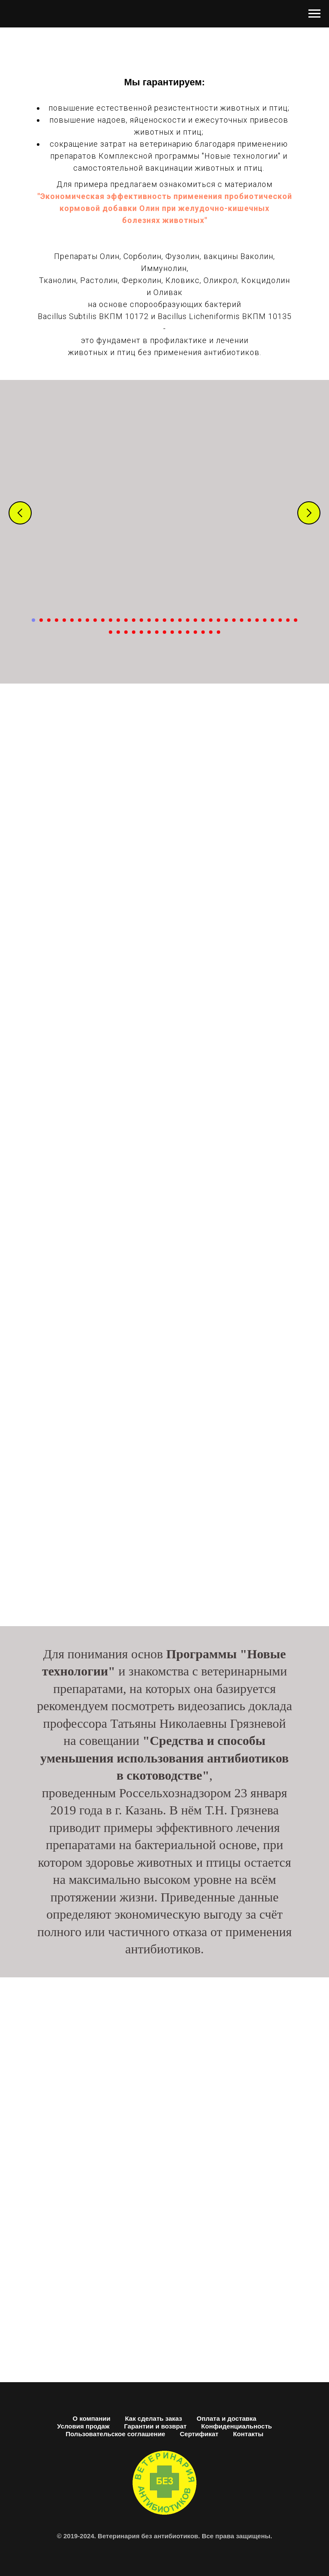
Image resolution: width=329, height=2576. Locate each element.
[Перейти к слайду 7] (79, 620)
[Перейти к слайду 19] (172, 620)
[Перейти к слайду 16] (149, 620)
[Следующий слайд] (308, 512)
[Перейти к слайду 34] (288, 620)
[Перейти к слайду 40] (141, 632)
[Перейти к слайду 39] (133, 632)
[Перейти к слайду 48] (203, 632)
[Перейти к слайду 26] (226, 620)
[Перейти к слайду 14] (133, 620)
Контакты (248, 2433)
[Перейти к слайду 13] (126, 620)
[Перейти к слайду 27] (234, 620)
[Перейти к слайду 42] (157, 632)
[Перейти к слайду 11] (110, 620)
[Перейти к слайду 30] (257, 620)
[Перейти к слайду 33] (280, 620)
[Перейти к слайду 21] (187, 620)
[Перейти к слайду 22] (195, 620)
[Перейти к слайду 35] (295, 620)
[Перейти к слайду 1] (33, 620)
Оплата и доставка (226, 2418)
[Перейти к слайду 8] (87, 620)
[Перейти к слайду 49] (210, 632)
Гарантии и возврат (155, 2426)
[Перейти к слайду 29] (249, 620)
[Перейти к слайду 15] (141, 620)
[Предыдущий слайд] (20, 512)
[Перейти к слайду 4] (56, 620)
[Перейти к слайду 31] (264, 620)
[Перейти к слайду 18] (164, 620)
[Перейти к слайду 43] (164, 632)
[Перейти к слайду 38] (126, 632)
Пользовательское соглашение (115, 2433)
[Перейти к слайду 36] (110, 632)
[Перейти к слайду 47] (195, 632)
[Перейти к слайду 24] (210, 620)
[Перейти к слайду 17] (157, 620)
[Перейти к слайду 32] (272, 620)
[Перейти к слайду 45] (180, 632)
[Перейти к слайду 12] (118, 620)
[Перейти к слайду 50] (218, 632)
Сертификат (199, 2433)
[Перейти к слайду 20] (180, 620)
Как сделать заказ (153, 2418)
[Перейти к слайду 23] (203, 620)
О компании (92, 2418)
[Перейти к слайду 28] (241, 620)
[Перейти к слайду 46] (187, 632)
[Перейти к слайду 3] (49, 620)
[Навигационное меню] (314, 13)
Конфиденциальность (236, 2426)
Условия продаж (83, 2426)
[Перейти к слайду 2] (41, 620)
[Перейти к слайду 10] (103, 620)
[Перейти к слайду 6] (72, 620)
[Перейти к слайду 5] (64, 620)
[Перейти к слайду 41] (149, 632)
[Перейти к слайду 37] (118, 632)
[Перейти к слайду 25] (218, 620)
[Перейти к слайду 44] (172, 632)
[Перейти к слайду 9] (95, 620)
